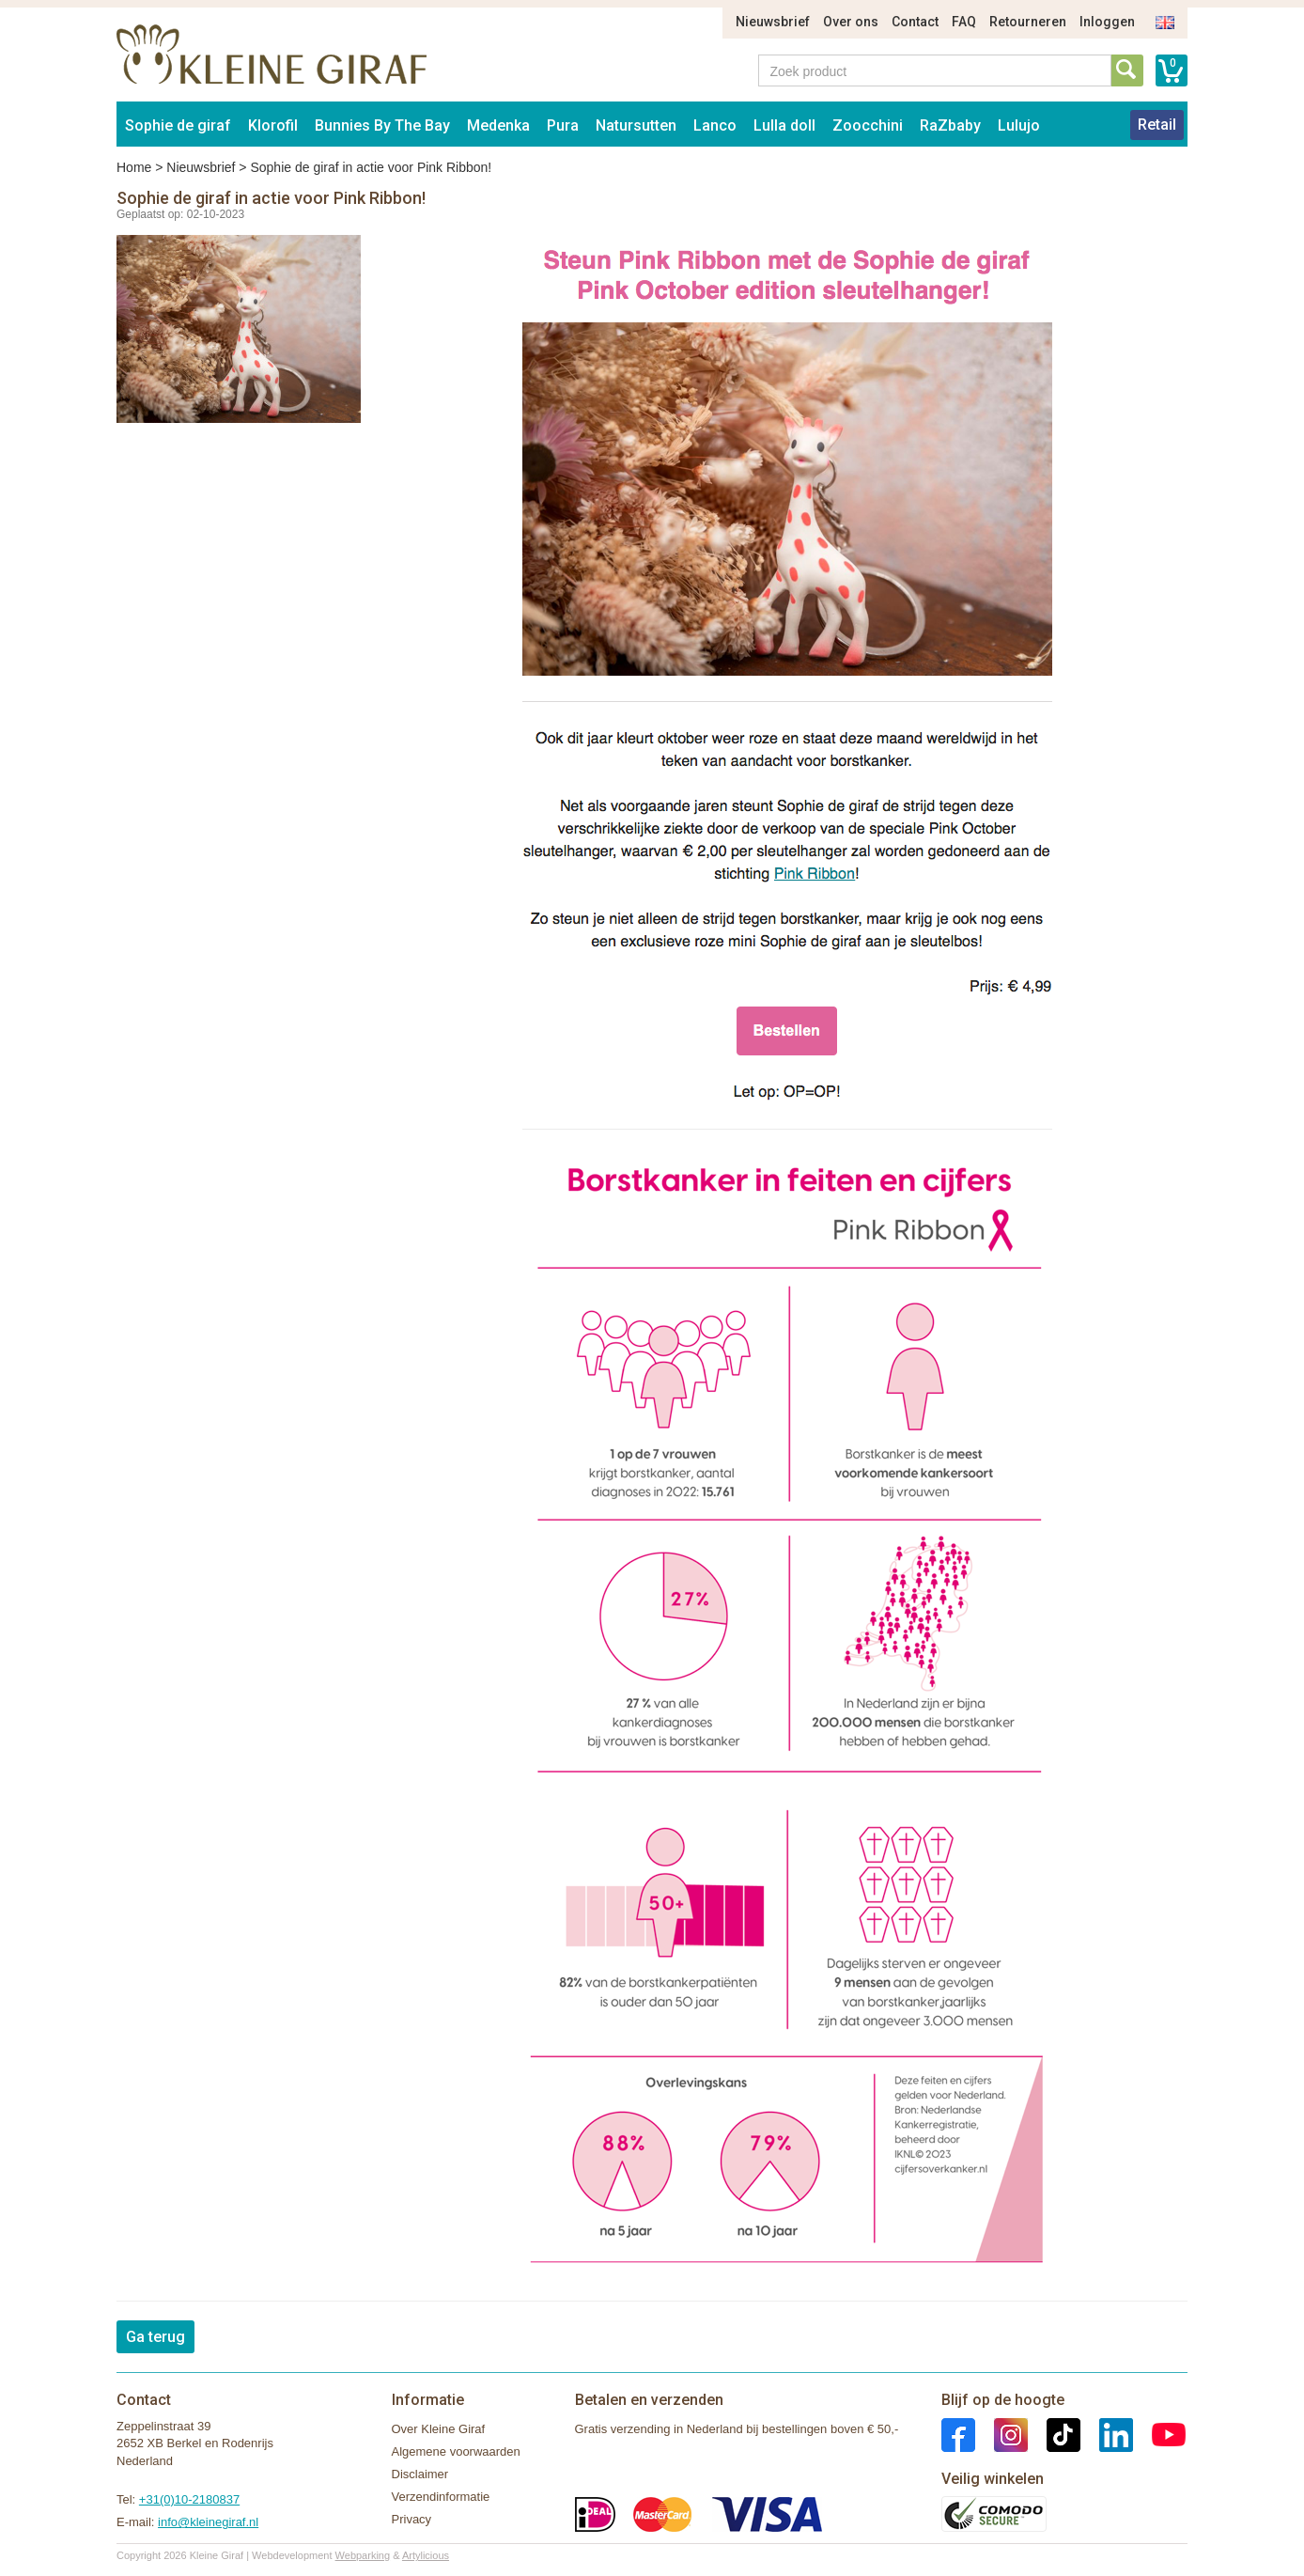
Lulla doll (784, 125)
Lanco (715, 125)
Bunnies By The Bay (382, 125)
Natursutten (636, 125)
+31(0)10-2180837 (189, 2499)
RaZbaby (950, 125)
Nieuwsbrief (773, 21)
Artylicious (425, 2555)
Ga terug (155, 2337)
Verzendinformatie (441, 2497)
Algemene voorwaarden (456, 2451)
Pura (563, 125)
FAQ (964, 21)
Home (133, 167)
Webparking (363, 2555)
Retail (1157, 124)
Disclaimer (420, 2474)
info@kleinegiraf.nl (208, 2522)
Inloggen (1107, 21)
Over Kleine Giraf (439, 2429)
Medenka (498, 125)
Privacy (412, 2519)
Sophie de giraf (178, 125)
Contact (915, 21)
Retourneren (1027, 21)
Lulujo (1019, 125)
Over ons (850, 21)
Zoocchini (867, 125)
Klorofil (273, 125)
